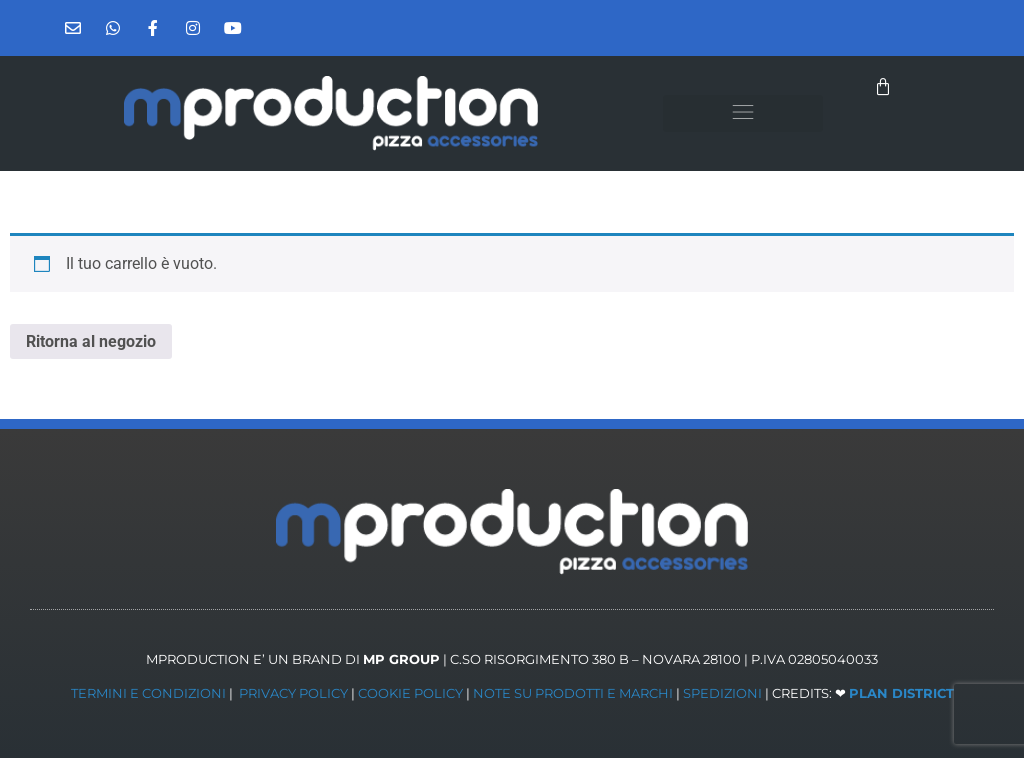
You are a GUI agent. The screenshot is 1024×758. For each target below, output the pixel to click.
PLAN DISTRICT (901, 693)
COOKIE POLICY (410, 693)
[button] (743, 113)
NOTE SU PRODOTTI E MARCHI (573, 693)
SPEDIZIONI (722, 693)
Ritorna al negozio (91, 341)
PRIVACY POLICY (293, 693)
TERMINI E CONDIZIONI (148, 693)
